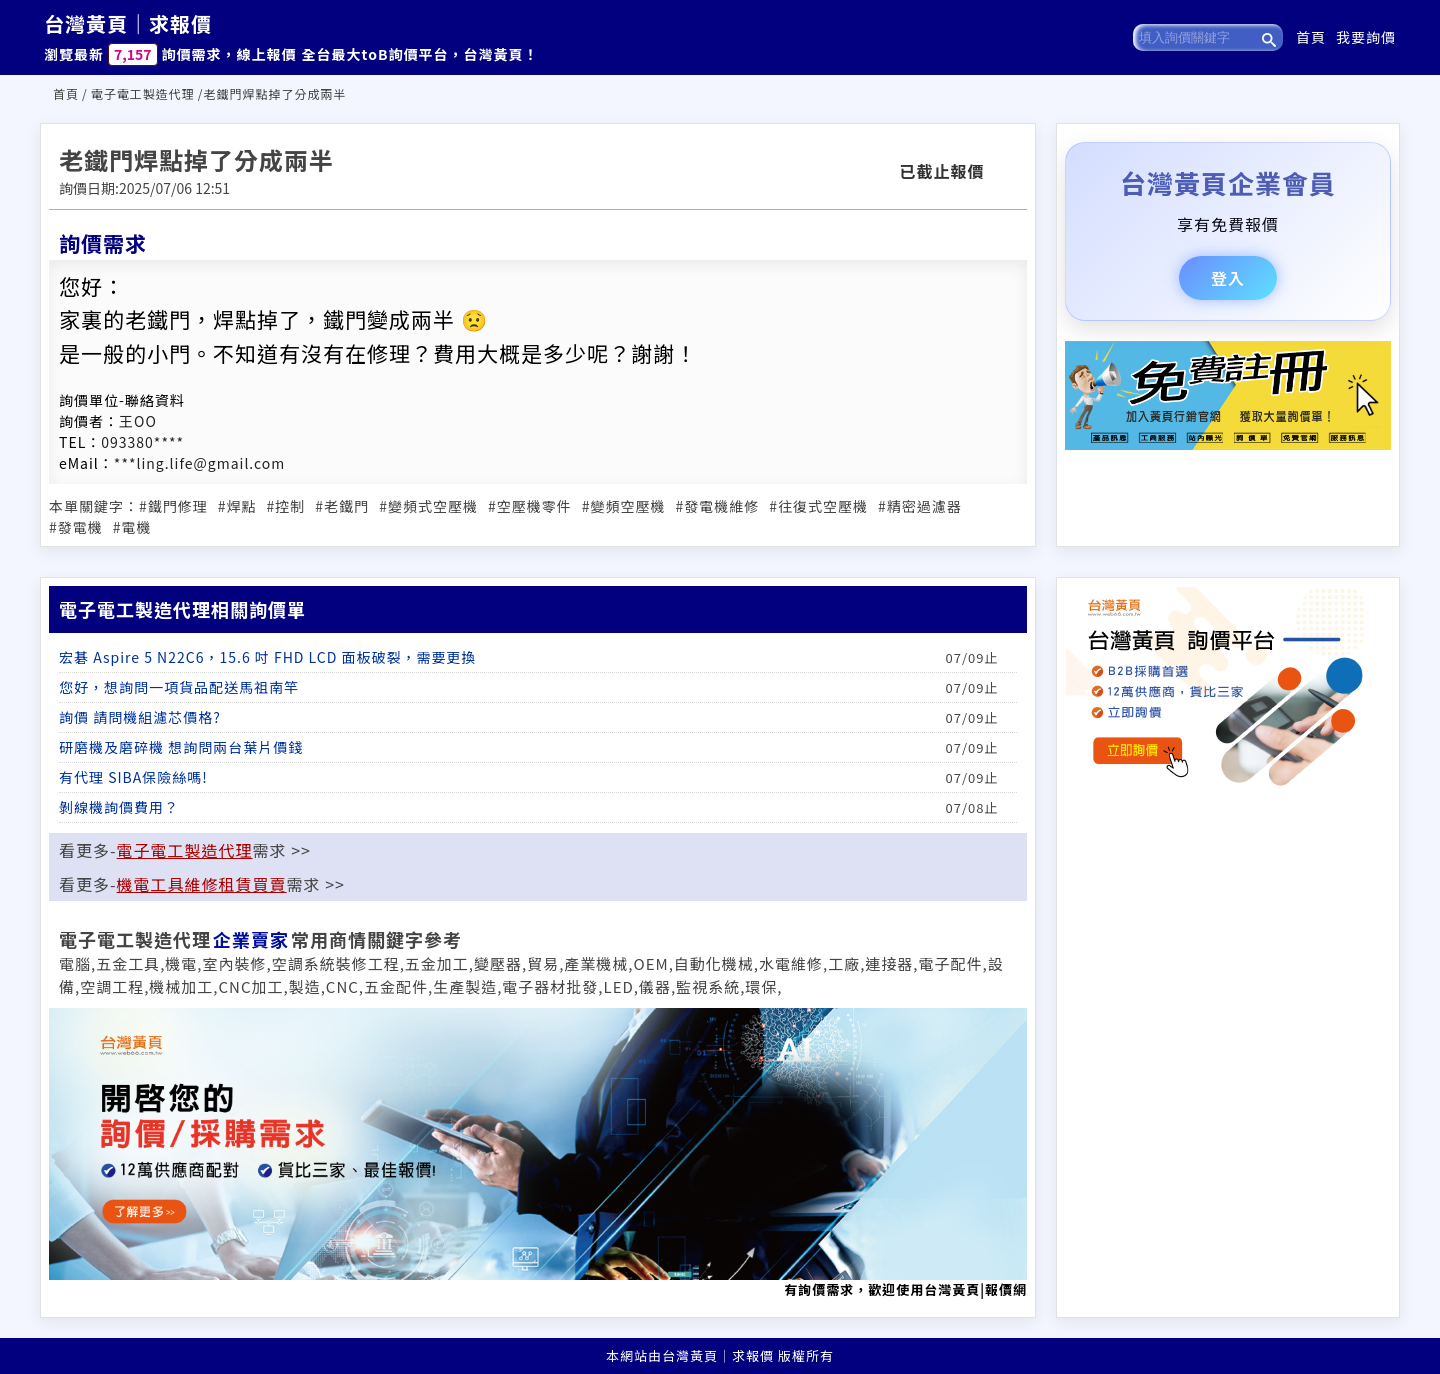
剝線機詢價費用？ (119, 807)
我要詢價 (1366, 37)
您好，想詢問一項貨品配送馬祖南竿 (179, 687)
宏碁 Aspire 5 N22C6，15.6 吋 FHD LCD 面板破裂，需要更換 (267, 657)
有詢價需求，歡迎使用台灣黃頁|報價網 (538, 1153)
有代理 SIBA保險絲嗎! (133, 777)
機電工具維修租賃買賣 (202, 884)
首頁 (1311, 37)
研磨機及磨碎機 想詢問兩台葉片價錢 (181, 747)
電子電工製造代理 (143, 93)
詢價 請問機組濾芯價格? (140, 717)
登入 (1228, 278)
